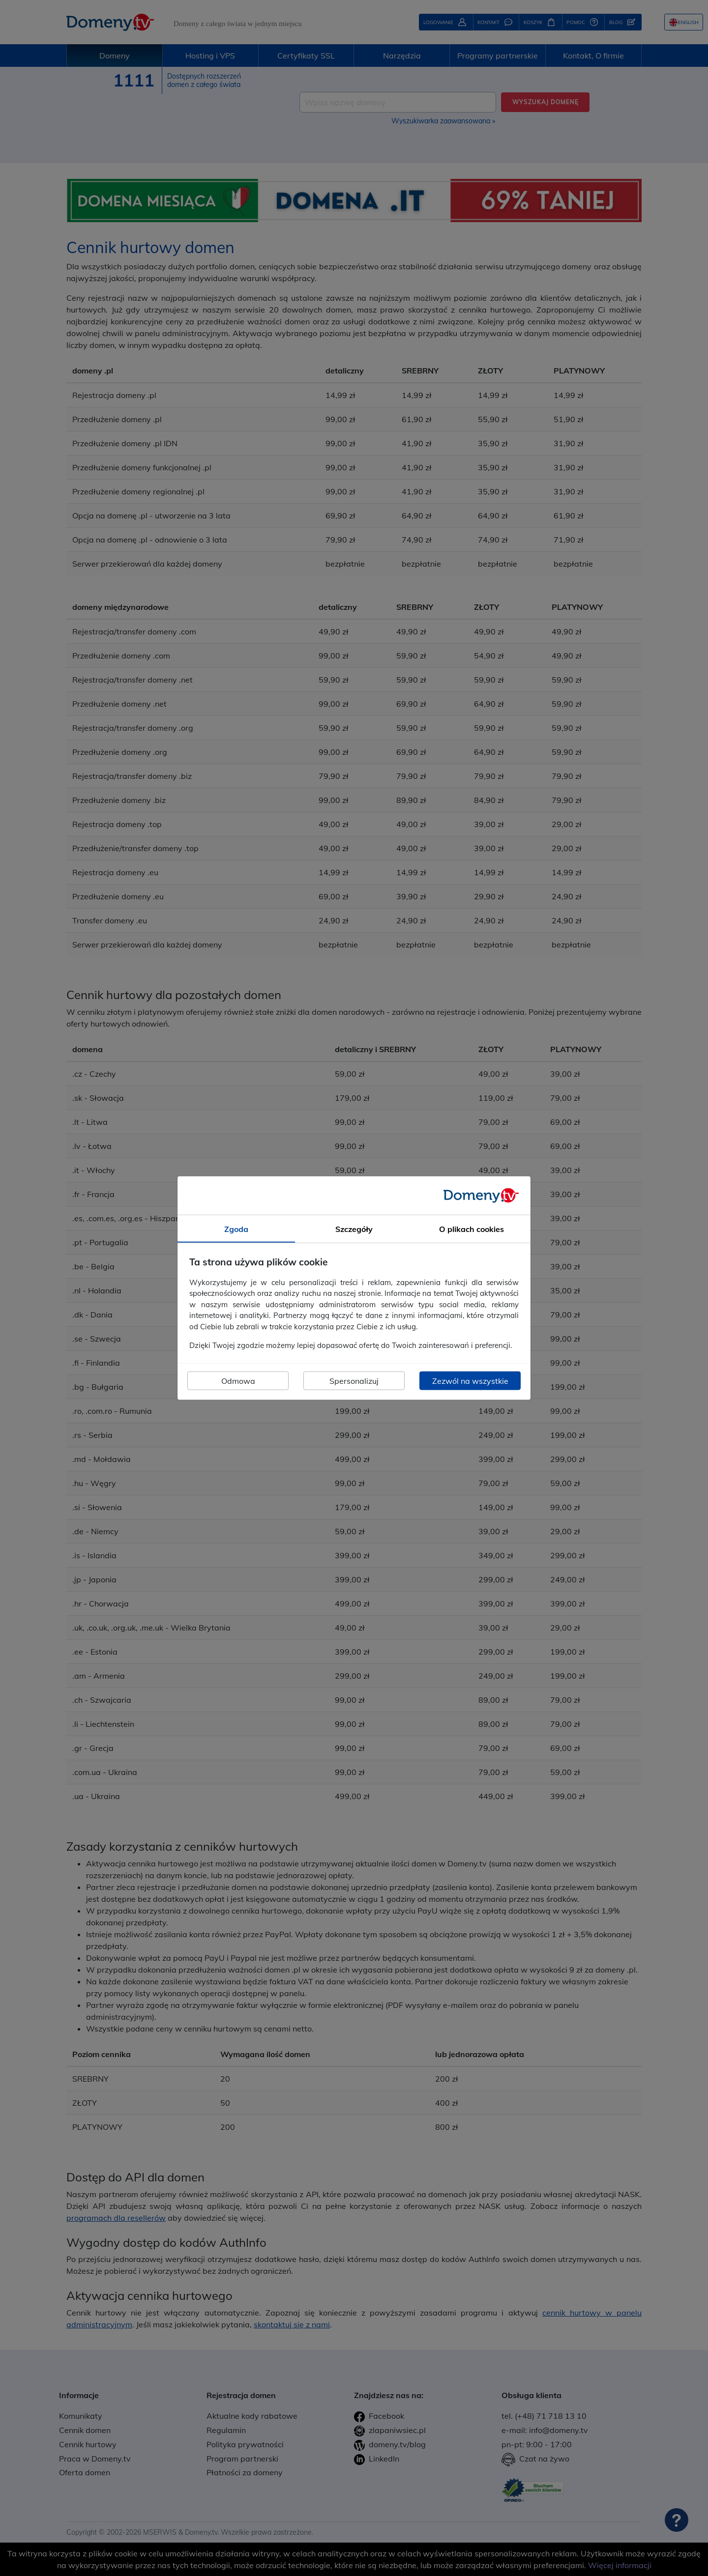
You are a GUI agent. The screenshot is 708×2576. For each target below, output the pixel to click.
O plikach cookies (471, 1229)
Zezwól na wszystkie (470, 1380)
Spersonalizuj (354, 1380)
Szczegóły (354, 1229)
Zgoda (236, 1229)
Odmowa (238, 1380)
